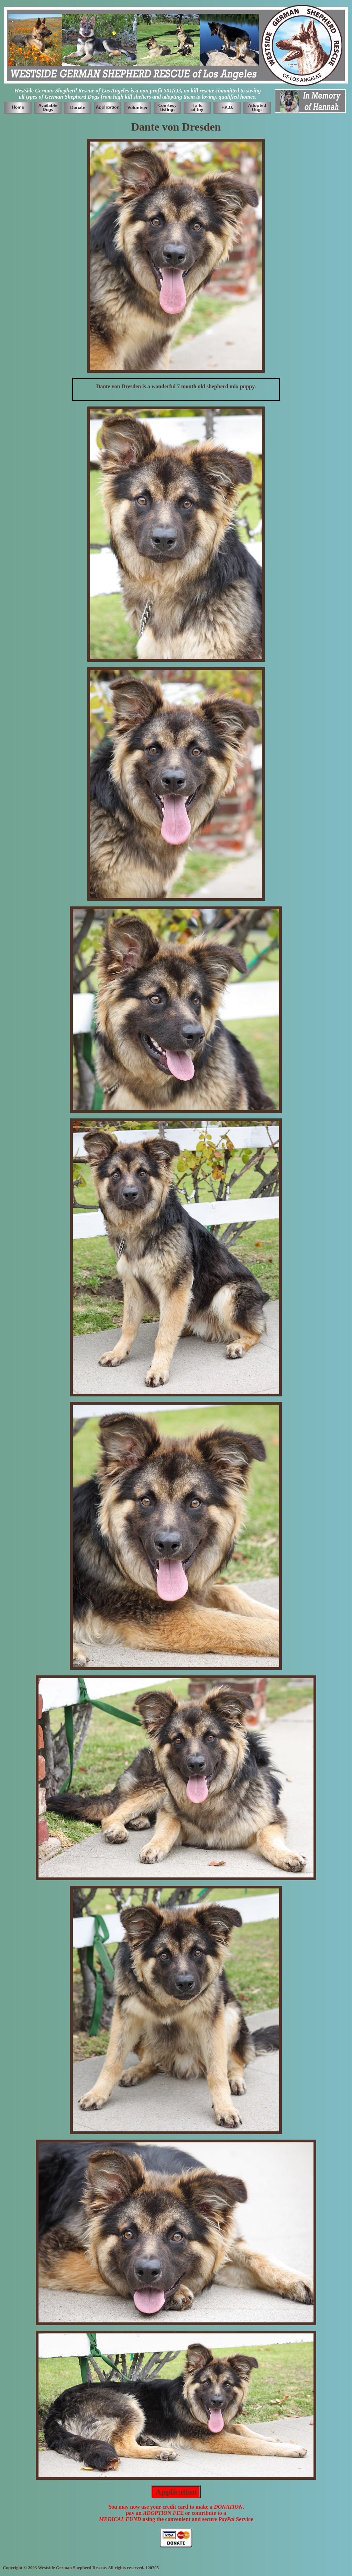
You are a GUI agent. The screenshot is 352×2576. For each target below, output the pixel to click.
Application (176, 2491)
